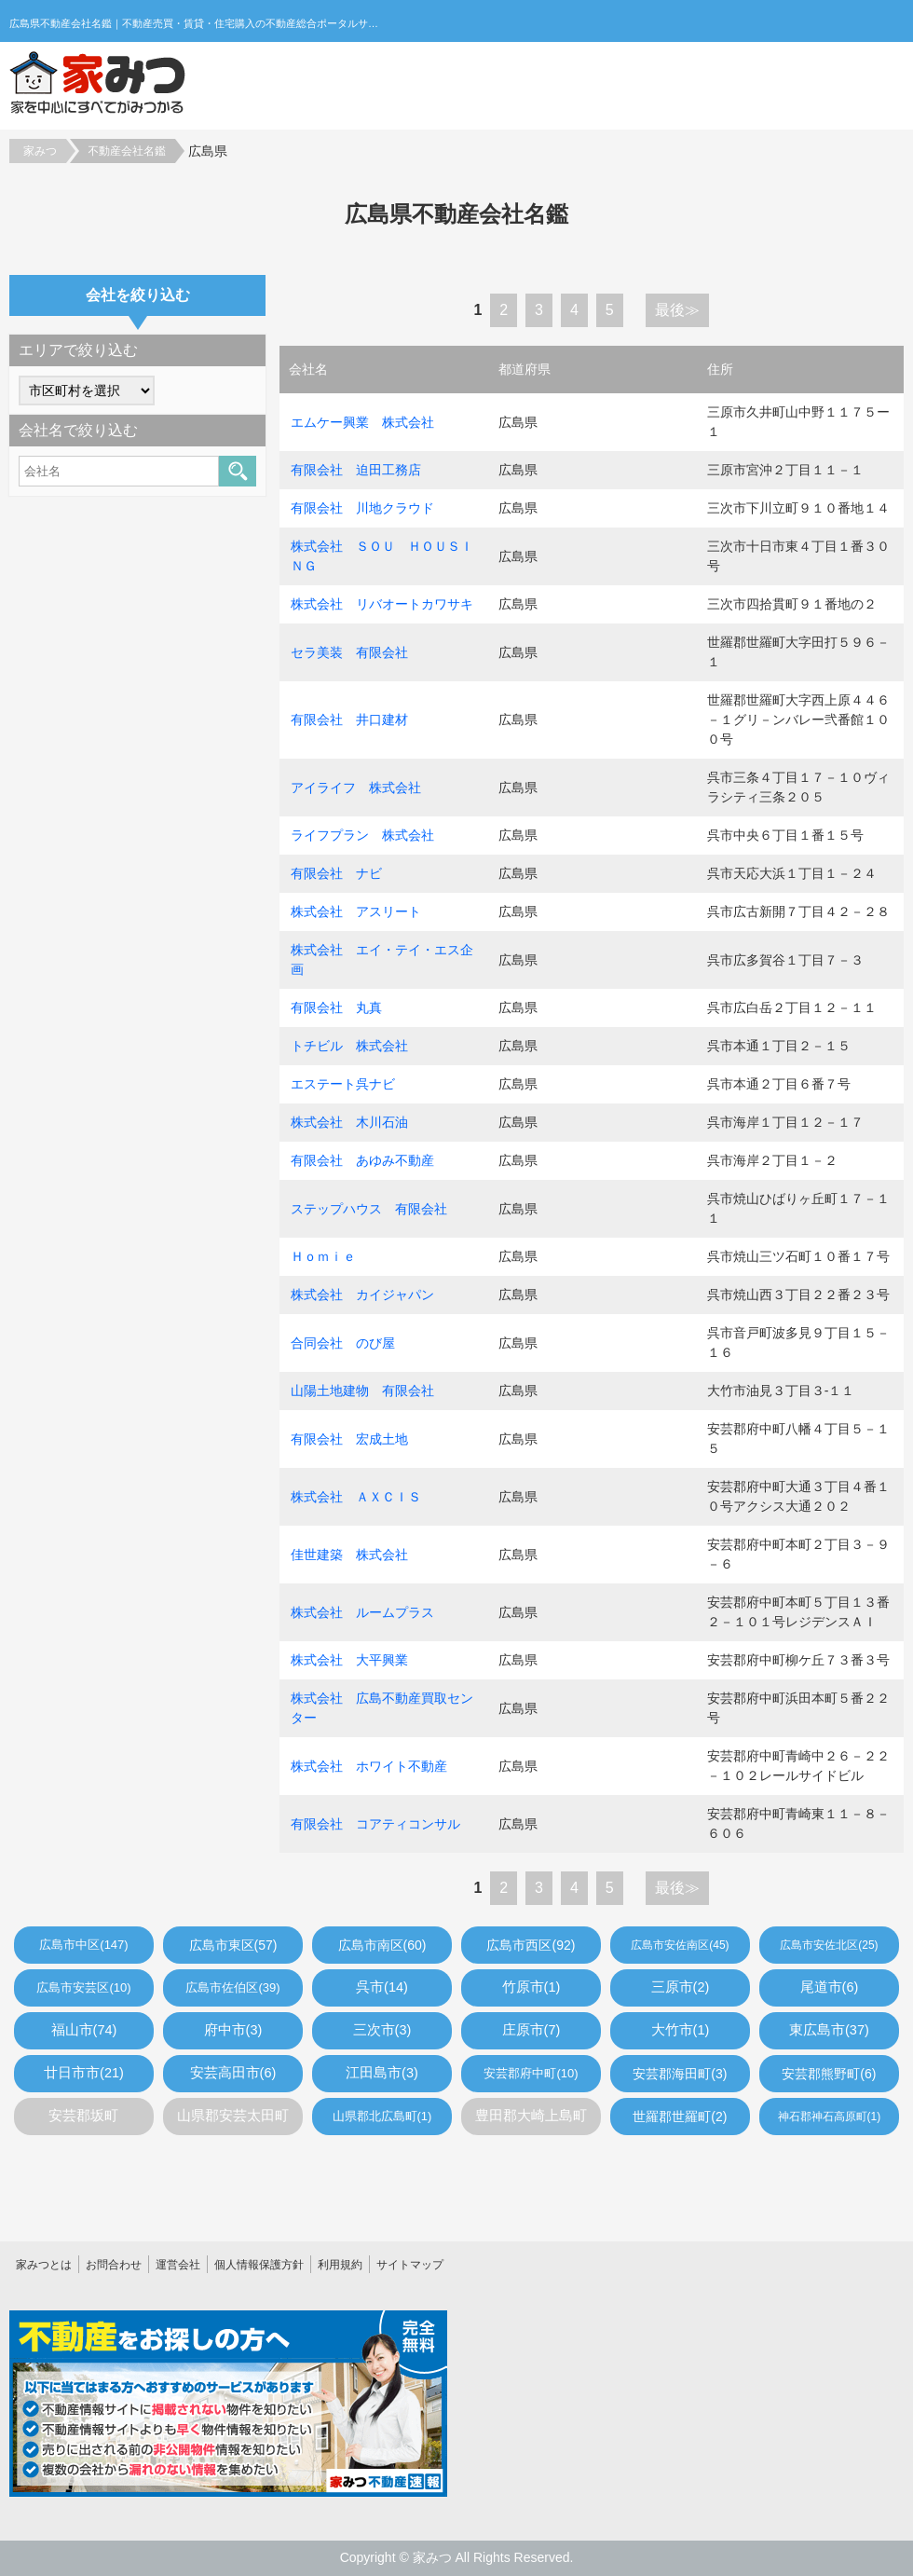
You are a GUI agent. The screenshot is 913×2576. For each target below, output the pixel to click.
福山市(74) (84, 2029)
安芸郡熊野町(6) (829, 2073)
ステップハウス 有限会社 (369, 1208)
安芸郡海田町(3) (680, 2073)
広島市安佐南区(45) (680, 1945)
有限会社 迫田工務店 (356, 469)
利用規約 (340, 2264)
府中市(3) (233, 2029)
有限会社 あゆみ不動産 (362, 1160)
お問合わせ (114, 2264)
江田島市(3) (382, 2072)
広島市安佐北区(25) (829, 1945)
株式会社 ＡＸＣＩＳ (356, 1496)
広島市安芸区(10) (83, 1987)
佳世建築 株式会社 (349, 1554)
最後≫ (677, 310)
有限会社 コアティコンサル (375, 1823)
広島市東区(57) (233, 1945)
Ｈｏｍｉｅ (323, 1256)
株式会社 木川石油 (349, 1122)
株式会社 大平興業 (349, 1659)
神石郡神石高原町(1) (829, 2116)
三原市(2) (680, 1987)
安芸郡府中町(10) (531, 2073)
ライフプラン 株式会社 (362, 835)
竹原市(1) (531, 1987)
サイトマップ (409, 2264)
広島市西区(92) (530, 1945)
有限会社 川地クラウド (362, 507)
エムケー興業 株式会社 (362, 422)
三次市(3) (382, 2029)
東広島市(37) (829, 2029)
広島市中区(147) (83, 1945)
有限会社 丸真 (336, 1007)
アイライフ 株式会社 (356, 787)
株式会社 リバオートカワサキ (382, 603)
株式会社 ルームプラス (362, 1612)
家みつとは (44, 2264)
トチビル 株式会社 (349, 1045)
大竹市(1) (680, 2029)
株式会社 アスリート (356, 911)
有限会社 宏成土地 (349, 1439)
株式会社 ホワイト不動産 (369, 1766)
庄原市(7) (531, 2029)
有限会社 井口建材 (349, 719)
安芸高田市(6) (233, 2072)
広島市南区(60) (382, 1945)
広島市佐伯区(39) (232, 1987)
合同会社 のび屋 (343, 1343)
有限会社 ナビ (336, 873)
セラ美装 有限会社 (349, 652)
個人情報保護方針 (259, 2264)
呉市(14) (382, 1987)
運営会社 (178, 2264)
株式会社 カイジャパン (362, 1294)
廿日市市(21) (84, 2072)
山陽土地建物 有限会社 (362, 1390)
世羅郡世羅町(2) (680, 2116)
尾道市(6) (829, 1987)
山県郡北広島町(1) (382, 2116)
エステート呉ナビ (343, 1083)
